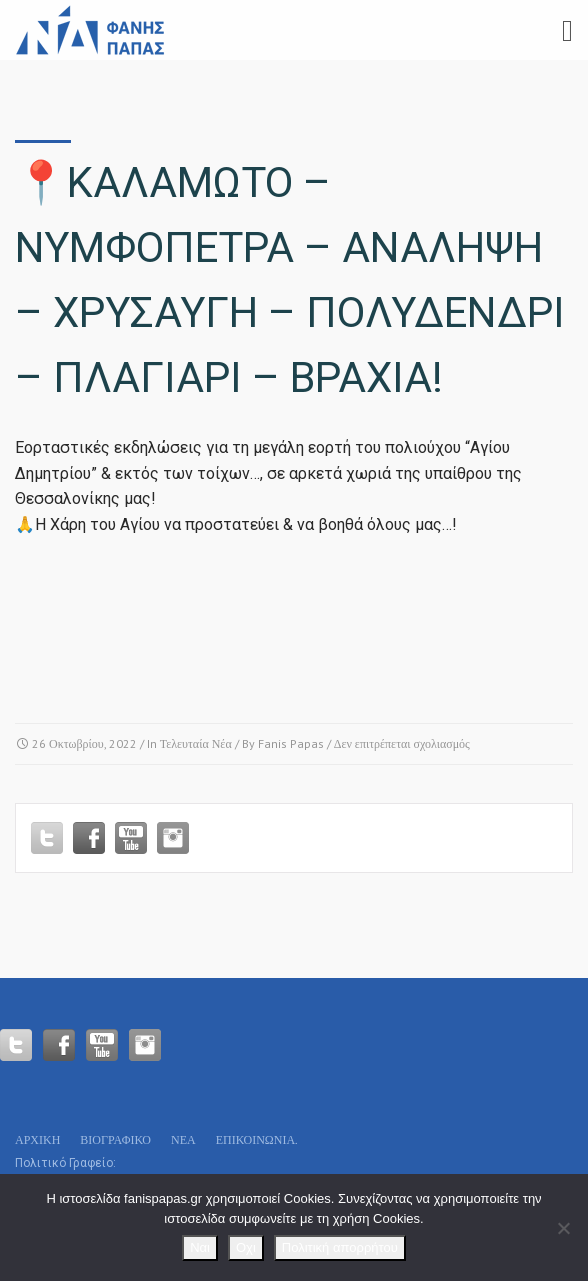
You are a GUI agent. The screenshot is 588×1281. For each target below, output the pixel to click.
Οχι (246, 1247)
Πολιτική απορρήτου (340, 1247)
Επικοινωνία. (257, 1139)
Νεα (183, 1139)
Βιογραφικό (115, 1139)
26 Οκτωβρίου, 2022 (84, 743)
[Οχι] (563, 1228)
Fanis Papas (291, 743)
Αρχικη (37, 1139)
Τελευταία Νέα (196, 743)
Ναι (200, 1247)
